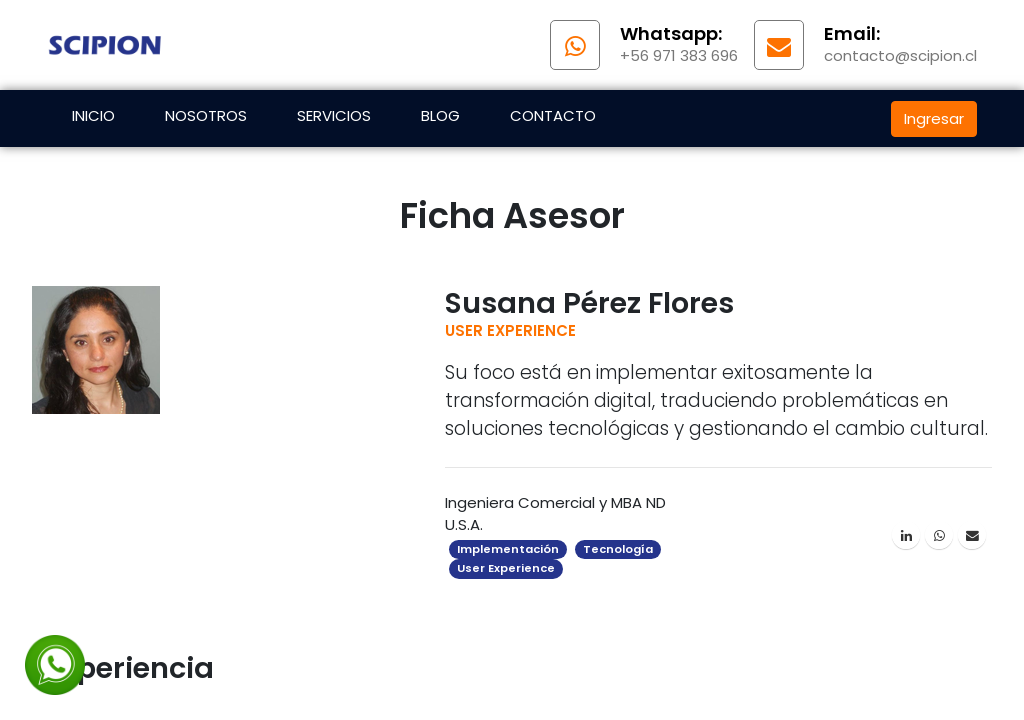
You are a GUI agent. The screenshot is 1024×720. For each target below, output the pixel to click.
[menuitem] (93, 118)
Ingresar (934, 118)
